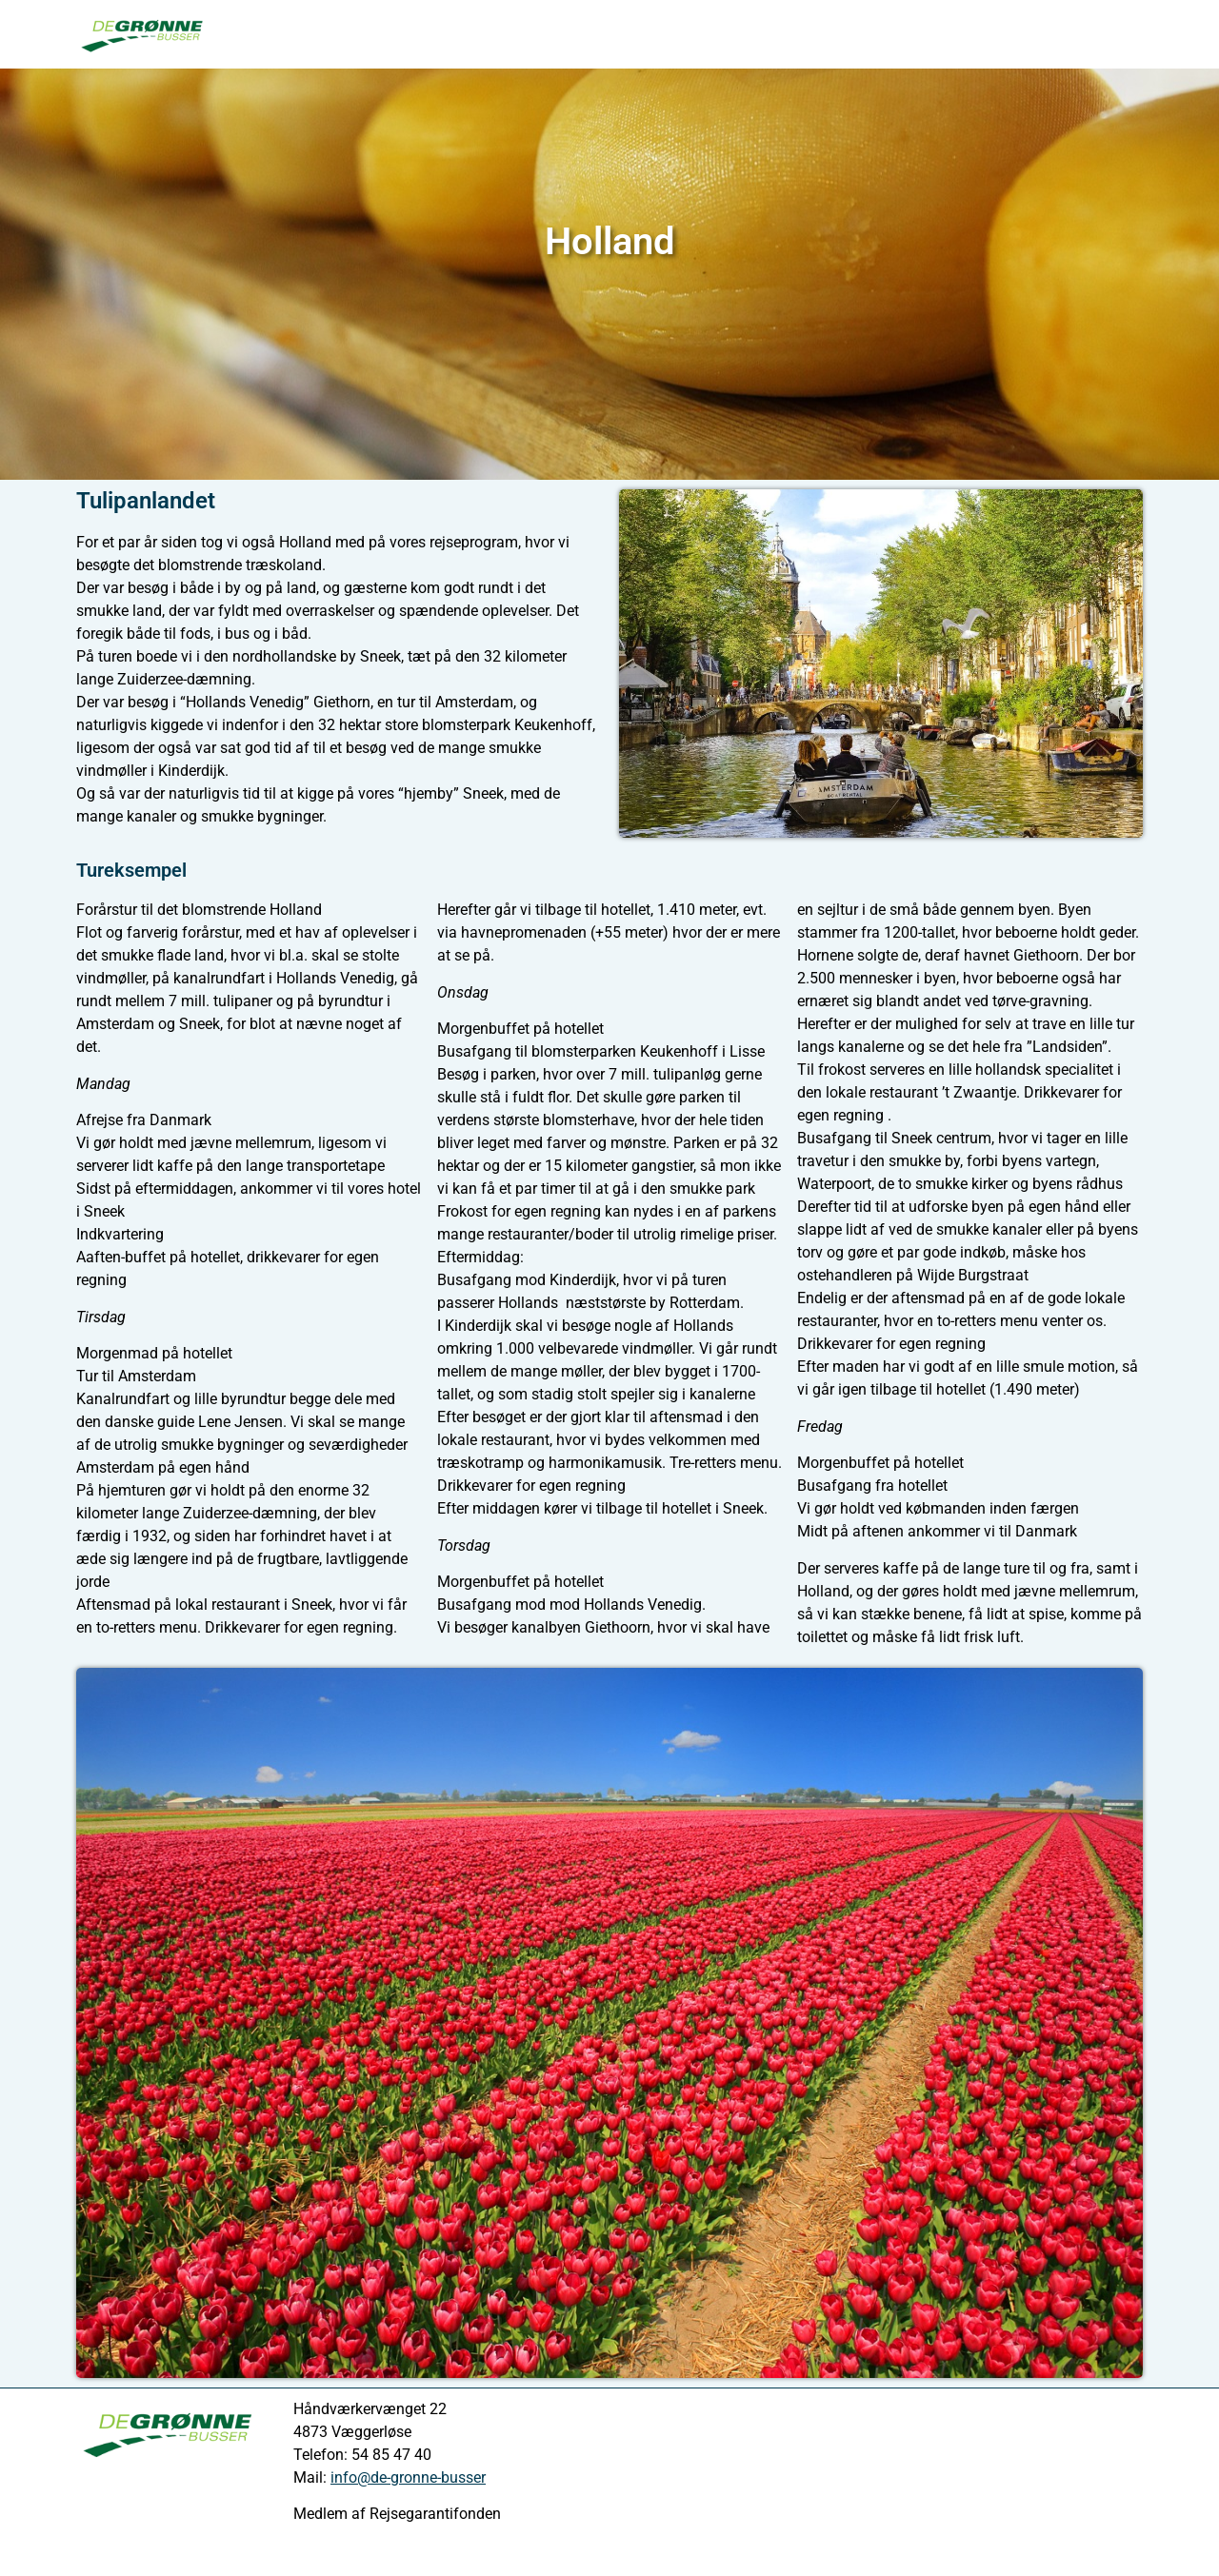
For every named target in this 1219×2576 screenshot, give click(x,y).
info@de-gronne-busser (408, 2477)
